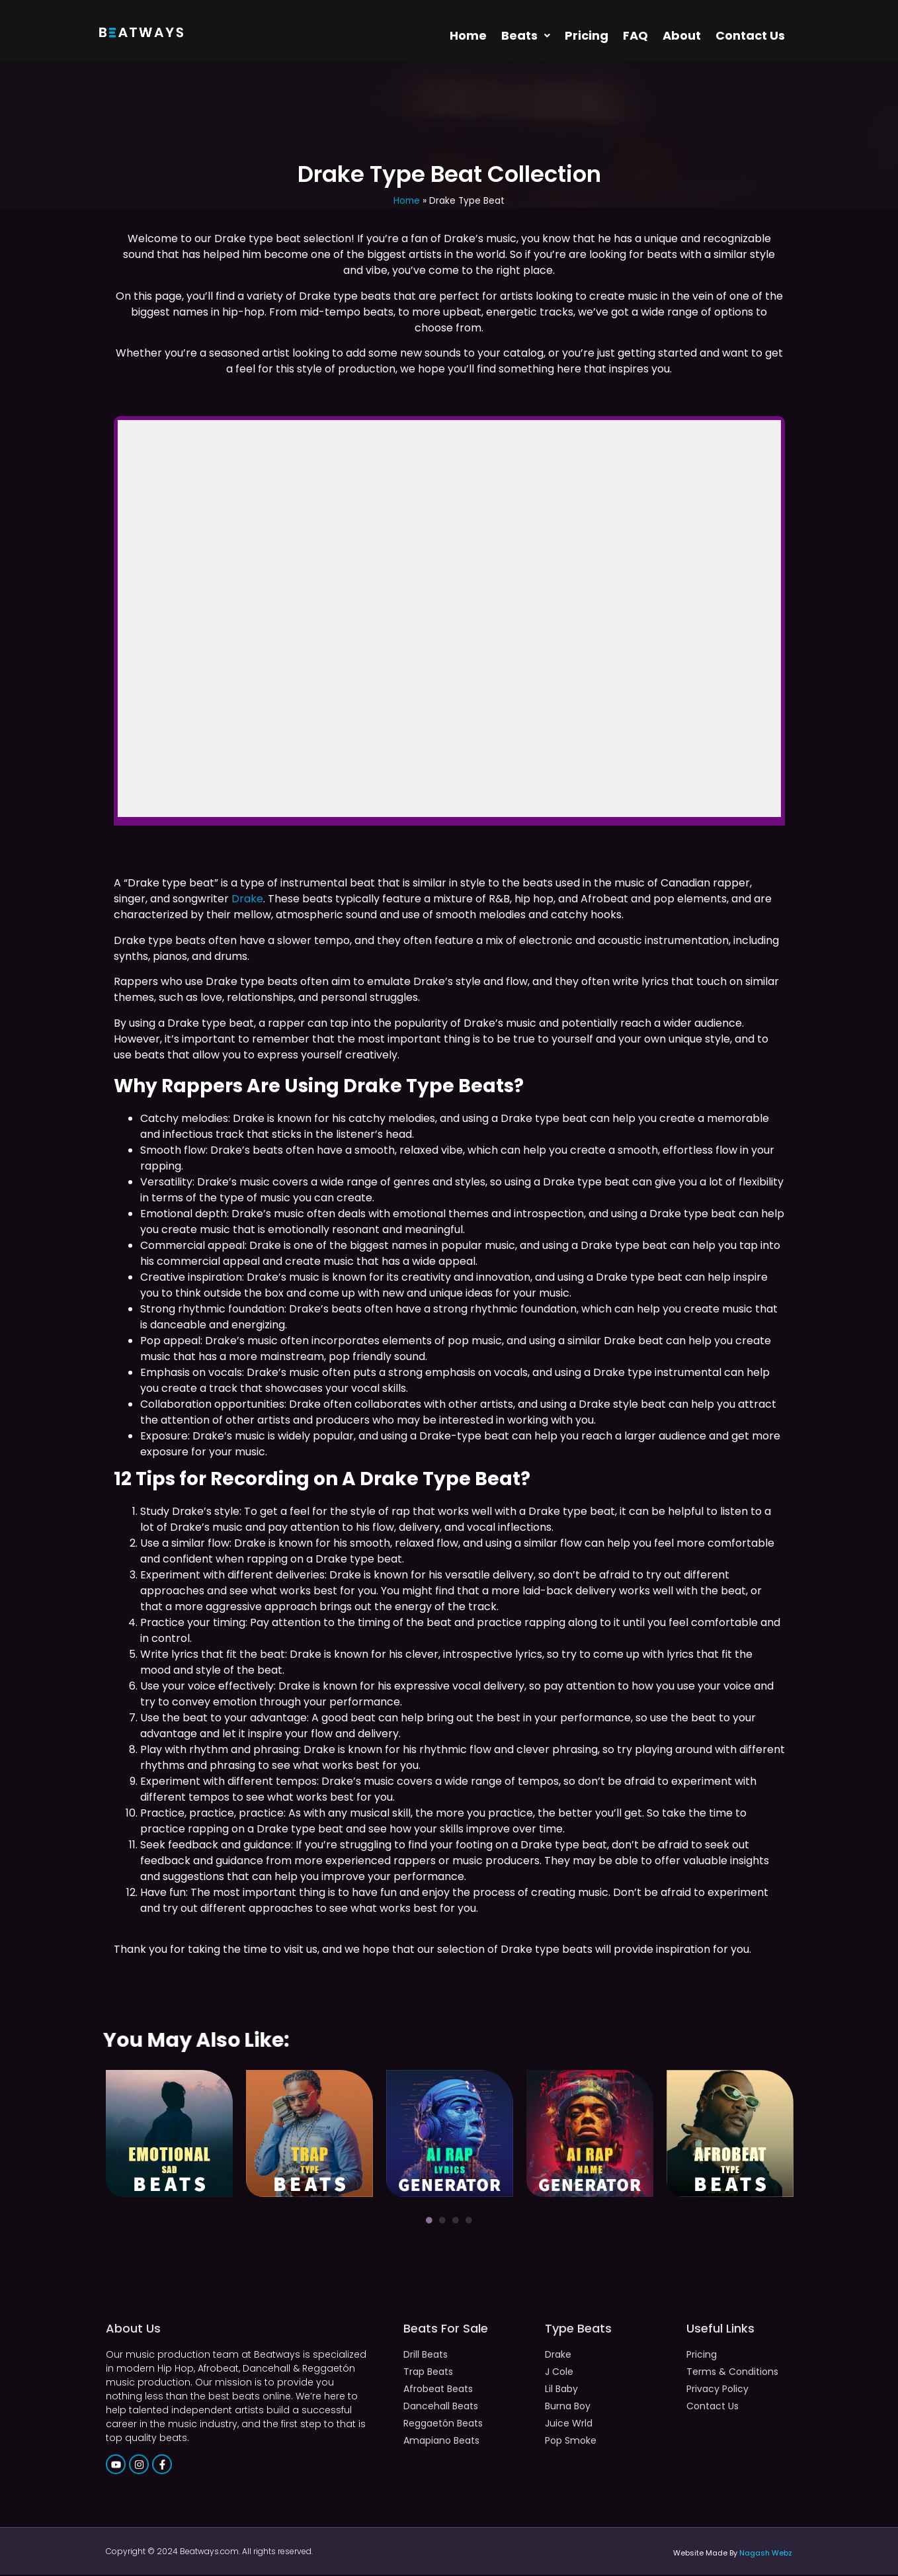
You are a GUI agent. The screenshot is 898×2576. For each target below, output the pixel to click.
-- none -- (449, 619)
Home (468, 36)
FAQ (635, 36)
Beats (525, 36)
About (682, 36)
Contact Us (750, 36)
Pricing (586, 36)
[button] (525, 36)
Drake (247, 900)
